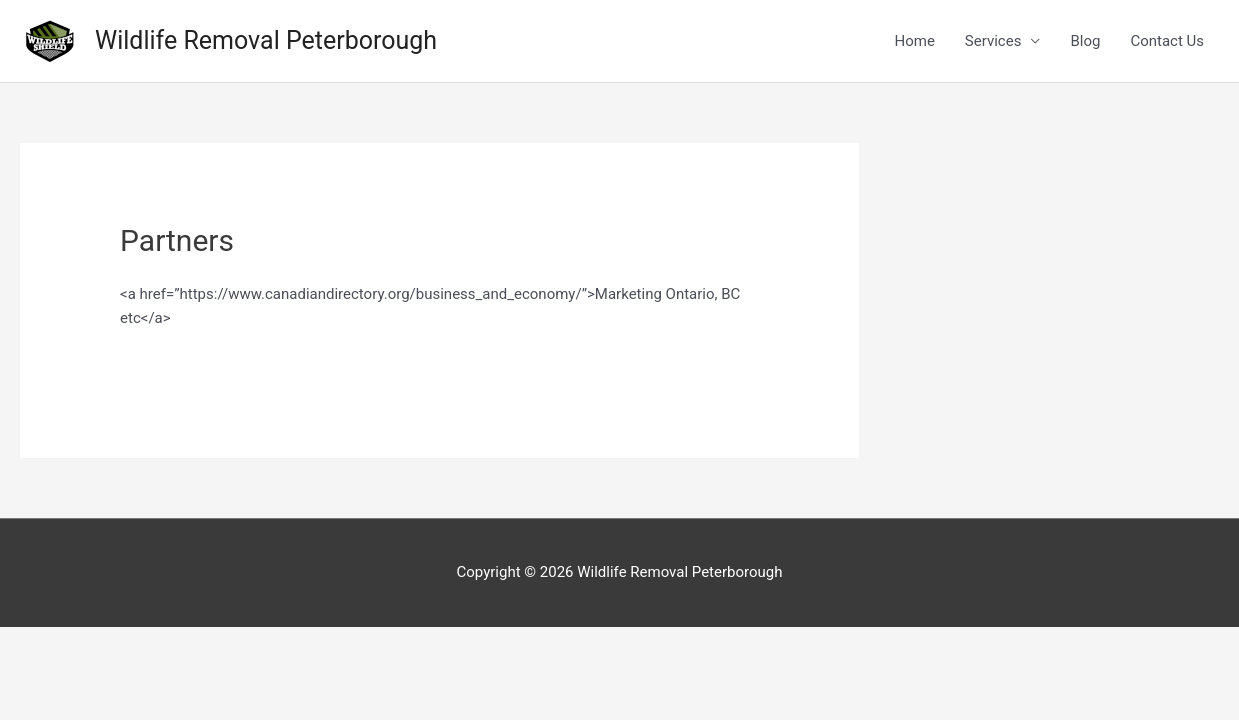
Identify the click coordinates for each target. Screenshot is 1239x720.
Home (914, 41)
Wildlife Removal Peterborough (266, 40)
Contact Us (1167, 41)
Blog (1085, 41)
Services (993, 41)
